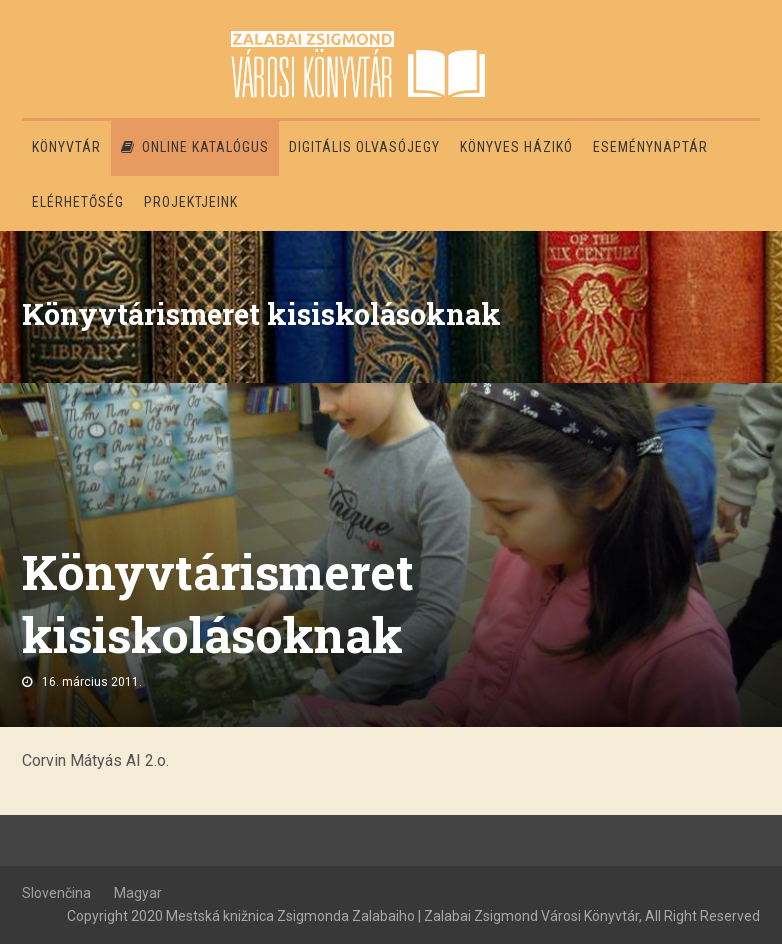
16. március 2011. (92, 682)
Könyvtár (66, 147)
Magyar (138, 893)
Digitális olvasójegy (364, 147)
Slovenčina (56, 893)
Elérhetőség (78, 202)
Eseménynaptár (650, 147)
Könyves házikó (516, 147)
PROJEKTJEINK (191, 202)
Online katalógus (195, 147)
